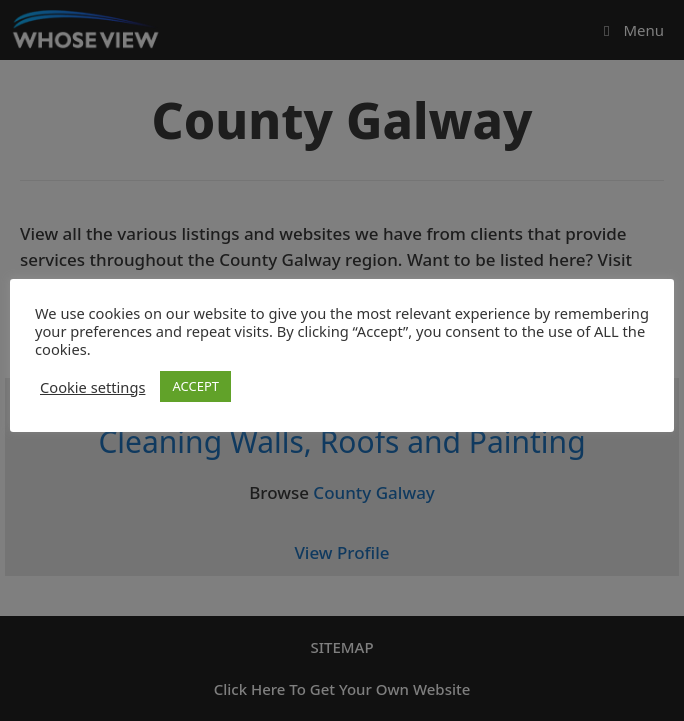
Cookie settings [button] (92, 387)
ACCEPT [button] (195, 386)
